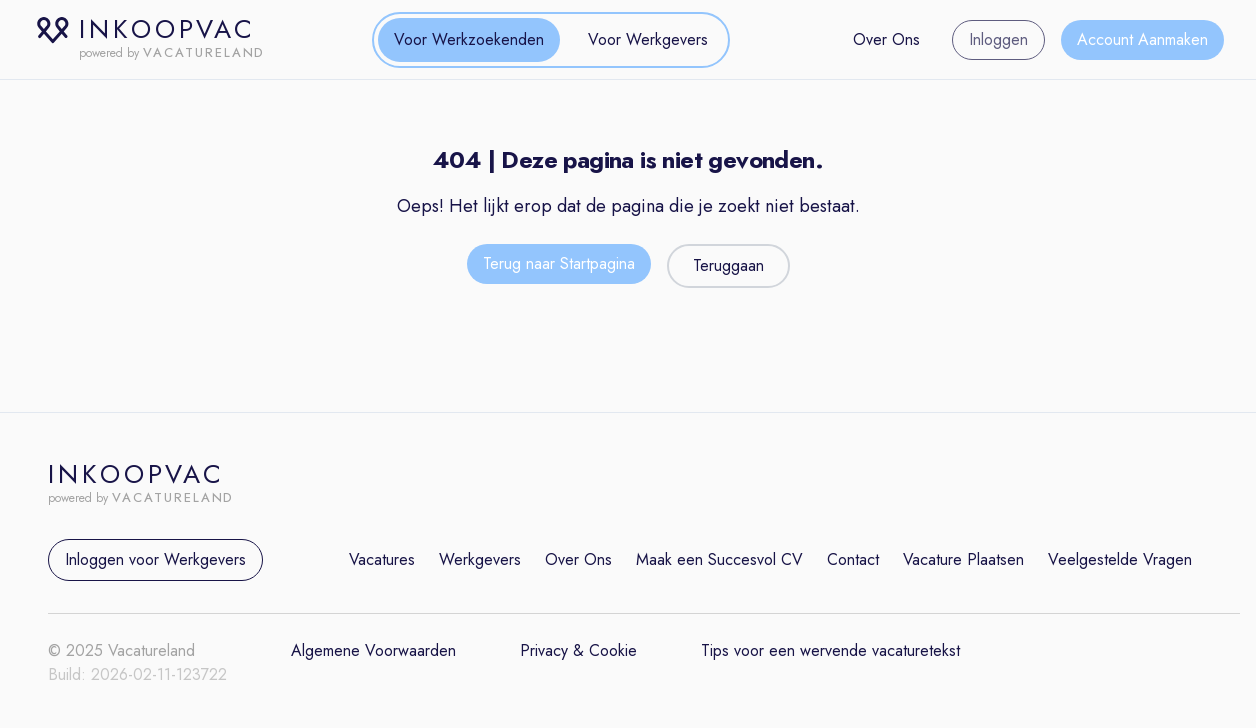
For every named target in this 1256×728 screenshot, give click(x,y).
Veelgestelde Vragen (1120, 559)
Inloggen (998, 39)
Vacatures (382, 559)
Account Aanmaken (1142, 39)
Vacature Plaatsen (963, 559)
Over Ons (886, 39)
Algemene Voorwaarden (373, 650)
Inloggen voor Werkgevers (155, 559)
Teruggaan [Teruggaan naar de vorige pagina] (728, 265)
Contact (853, 559)
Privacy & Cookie (578, 650)
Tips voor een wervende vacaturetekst (830, 650)
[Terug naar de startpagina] (559, 266)
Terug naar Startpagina (559, 263)
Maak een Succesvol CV (719, 559)
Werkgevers (480, 559)
